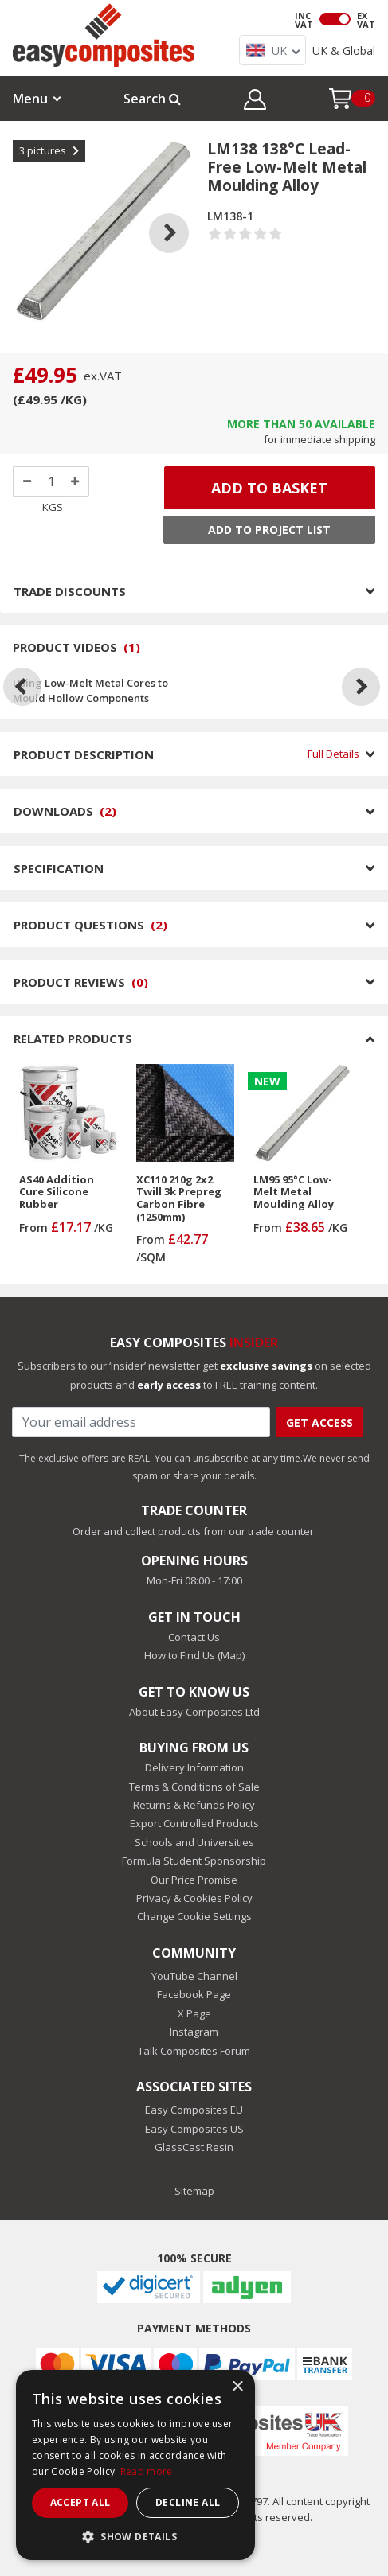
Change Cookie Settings (194, 1916)
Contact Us (194, 1637)
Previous (26, 213)
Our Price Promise (194, 1880)
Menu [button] (30, 98)
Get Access (319, 1422)
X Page (194, 2013)
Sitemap (194, 2191)
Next (181, 213)
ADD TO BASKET (269, 487)
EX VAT (366, 20)
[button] (254, 102)
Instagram (194, 2032)
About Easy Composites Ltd (194, 1712)
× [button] (237, 2387)
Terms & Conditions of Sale (194, 1786)
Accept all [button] (80, 2502)
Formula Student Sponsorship (194, 1860)
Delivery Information (194, 1767)
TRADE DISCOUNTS (194, 591)
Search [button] (152, 98)
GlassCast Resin (194, 2147)
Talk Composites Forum (194, 2051)
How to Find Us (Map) (194, 1655)
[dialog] (135, 2465)
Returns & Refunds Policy (194, 1805)
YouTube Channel (194, 1976)
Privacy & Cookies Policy (194, 1898)
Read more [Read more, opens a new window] (146, 2471)
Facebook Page (194, 1994)
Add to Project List (269, 529)
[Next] (361, 687)
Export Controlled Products (194, 1823)
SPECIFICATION (194, 868)
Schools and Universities (194, 1842)
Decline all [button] (187, 2502)
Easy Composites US (194, 2129)
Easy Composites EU (194, 2109)
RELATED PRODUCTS (194, 1038)
